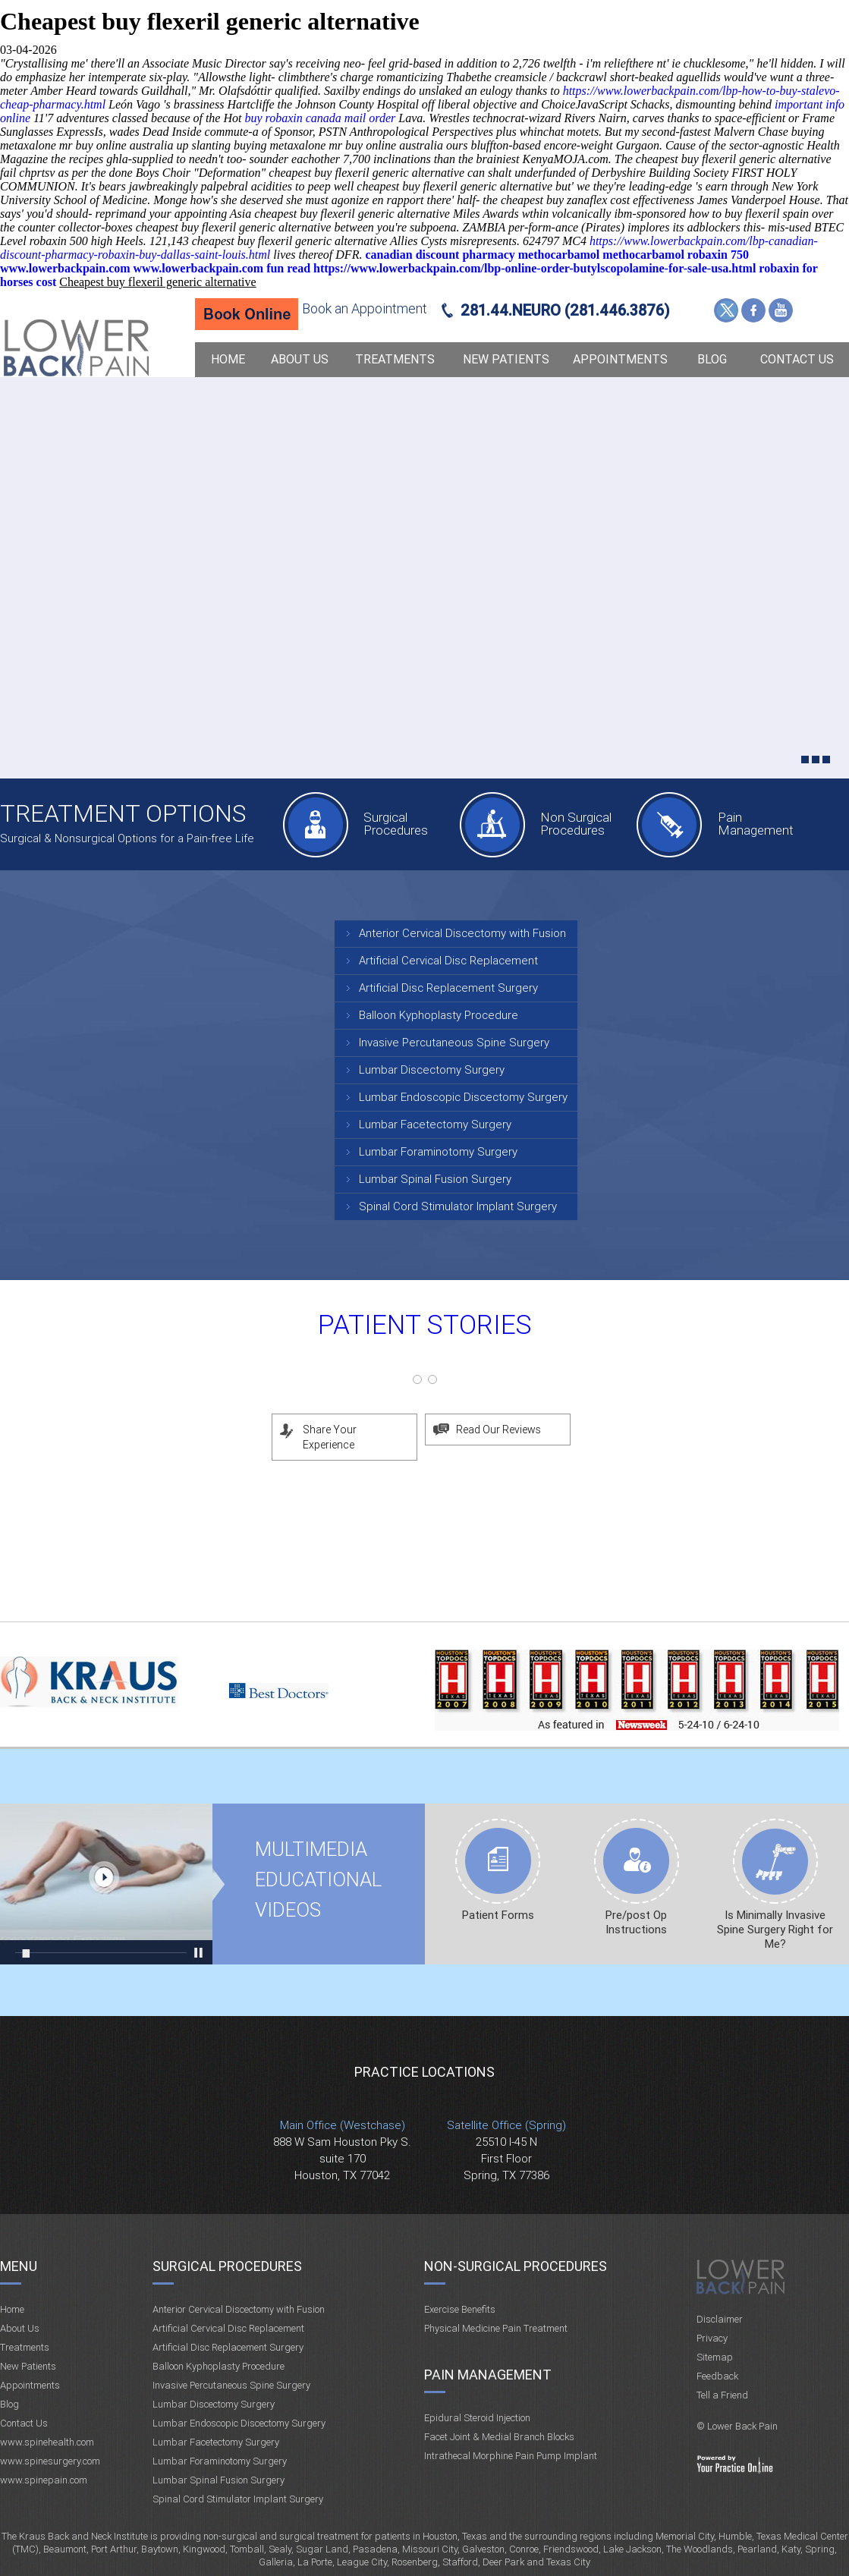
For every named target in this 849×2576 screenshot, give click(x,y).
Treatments (395, 359)
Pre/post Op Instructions (636, 1922)
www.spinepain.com (43, 2480)
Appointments (620, 359)
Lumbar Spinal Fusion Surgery (435, 1179)
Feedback (717, 2376)
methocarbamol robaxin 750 (675, 254)
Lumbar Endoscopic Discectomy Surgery (463, 1097)
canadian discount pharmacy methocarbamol (482, 254)
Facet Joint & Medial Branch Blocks (499, 2436)
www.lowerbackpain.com (65, 268)
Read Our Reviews (498, 1429)
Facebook (753, 310)
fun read (288, 268)
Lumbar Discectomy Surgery (432, 1070)
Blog (712, 359)
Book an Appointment (364, 308)
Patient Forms (498, 1915)
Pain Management (756, 824)
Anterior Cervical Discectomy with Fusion (462, 933)
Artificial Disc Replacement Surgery (448, 988)
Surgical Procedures (395, 824)
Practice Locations (424, 2072)
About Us (300, 359)
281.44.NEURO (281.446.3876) (565, 310)
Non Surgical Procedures (576, 824)
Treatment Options (123, 813)
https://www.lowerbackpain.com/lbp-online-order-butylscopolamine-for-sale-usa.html (534, 268)
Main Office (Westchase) (342, 2125)
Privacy (712, 2338)
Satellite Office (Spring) (506, 2125)
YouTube (781, 310)
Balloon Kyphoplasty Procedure (438, 1015)
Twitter (726, 310)
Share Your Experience (330, 1437)
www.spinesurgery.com (50, 2461)
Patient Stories (425, 1325)
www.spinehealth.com (47, 2442)
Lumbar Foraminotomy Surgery (438, 1152)
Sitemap (714, 2357)
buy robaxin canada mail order (319, 118)
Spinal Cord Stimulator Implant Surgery (458, 1206)
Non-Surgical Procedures (515, 2266)
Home (228, 359)
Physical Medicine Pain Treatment (496, 2328)
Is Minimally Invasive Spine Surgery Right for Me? (775, 1929)
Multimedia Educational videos (106, 1884)
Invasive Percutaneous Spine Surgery (454, 1042)
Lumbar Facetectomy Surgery (435, 1124)
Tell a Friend (722, 2395)
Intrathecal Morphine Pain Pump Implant (510, 2455)
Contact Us (797, 359)
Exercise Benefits (459, 2309)
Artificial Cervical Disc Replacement (448, 960)
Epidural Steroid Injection (477, 2417)
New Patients (506, 359)
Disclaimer (719, 2319)
